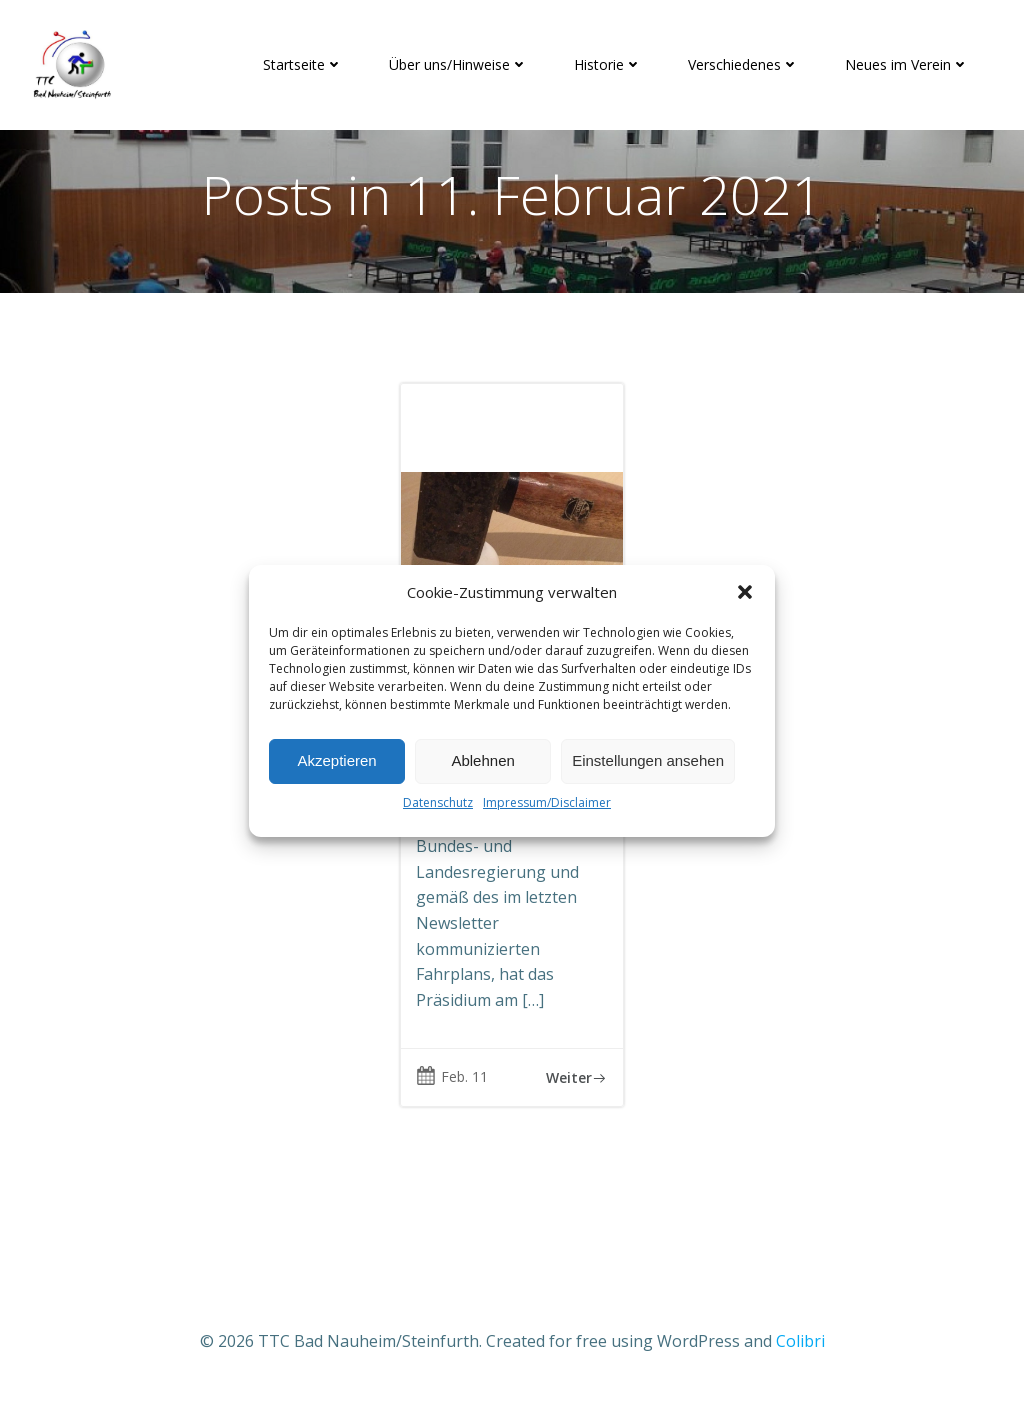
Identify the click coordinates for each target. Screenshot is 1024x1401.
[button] (745, 592)
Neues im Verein (907, 64)
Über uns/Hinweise (458, 64)
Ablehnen (482, 760)
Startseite (303, 64)
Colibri (800, 1341)
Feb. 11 (452, 1076)
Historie (608, 64)
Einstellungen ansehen (648, 760)
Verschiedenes (743, 64)
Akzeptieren (336, 760)
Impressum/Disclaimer (547, 802)
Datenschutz (438, 802)
